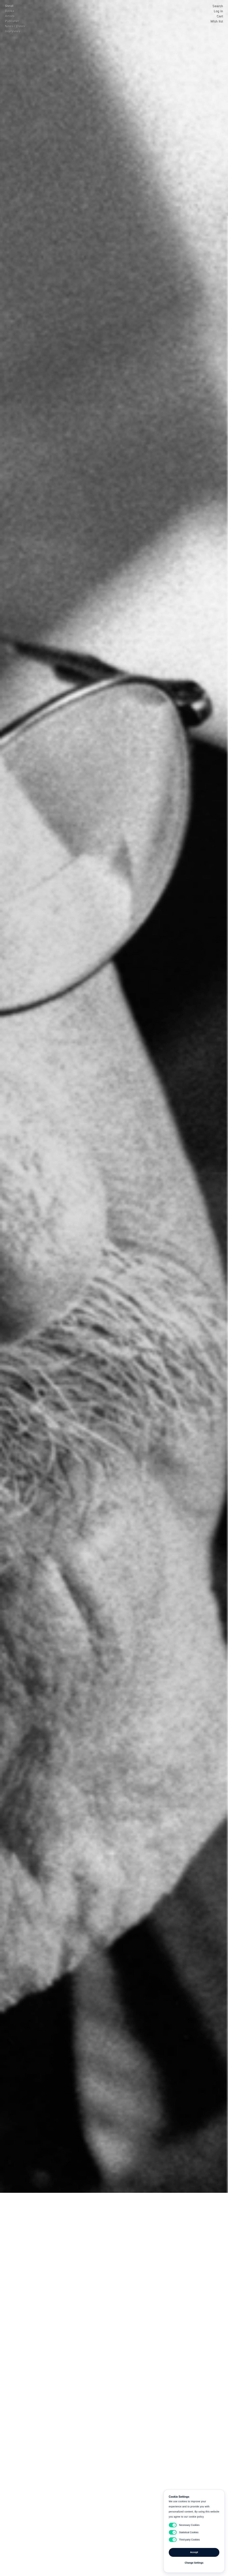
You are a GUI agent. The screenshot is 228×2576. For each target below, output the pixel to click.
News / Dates (15, 26)
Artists (10, 16)
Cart (219, 16)
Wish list (216, 21)
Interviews (12, 31)
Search (217, 6)
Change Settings (194, 2562)
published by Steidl (19, 2568)
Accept (194, 2552)
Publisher (12, 21)
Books (9, 11)
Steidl (9, 6)
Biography (12, 2563)
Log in (218, 11)
